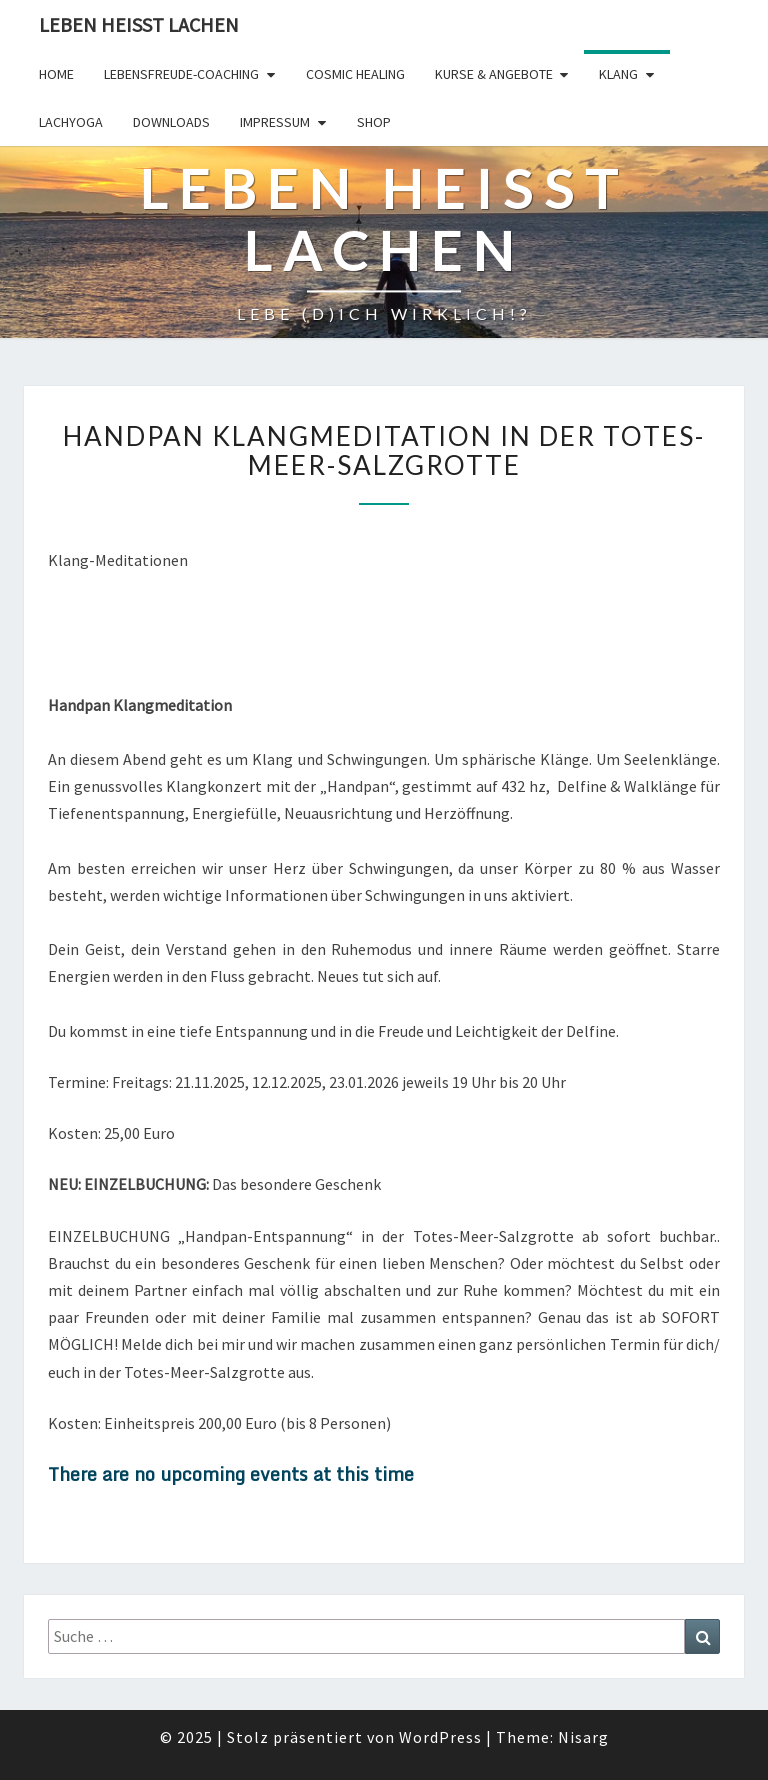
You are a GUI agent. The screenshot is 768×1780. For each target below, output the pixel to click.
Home (56, 74)
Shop (374, 122)
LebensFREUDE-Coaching (181, 74)
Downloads (171, 122)
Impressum (275, 122)
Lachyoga (71, 122)
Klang (618, 74)
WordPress (440, 1737)
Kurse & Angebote (494, 74)
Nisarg (583, 1737)
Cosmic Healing (355, 74)
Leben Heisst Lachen (139, 24)
